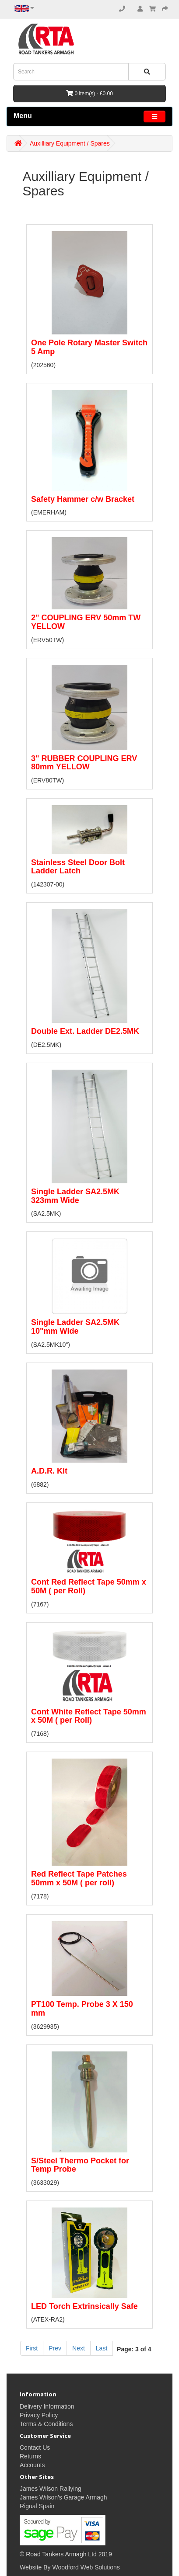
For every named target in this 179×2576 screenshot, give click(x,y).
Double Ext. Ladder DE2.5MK (85, 1031)
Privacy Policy (39, 2415)
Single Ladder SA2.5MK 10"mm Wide (75, 1326)
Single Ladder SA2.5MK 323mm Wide (75, 1196)
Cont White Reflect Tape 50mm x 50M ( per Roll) (88, 1716)
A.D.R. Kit (49, 1471)
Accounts (32, 2464)
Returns (30, 2456)
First (32, 2348)
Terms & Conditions (46, 2423)
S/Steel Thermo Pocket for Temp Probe (80, 2165)
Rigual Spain (37, 2506)
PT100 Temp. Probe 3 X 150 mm (82, 2008)
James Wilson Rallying (50, 2488)
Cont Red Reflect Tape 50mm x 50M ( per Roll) (88, 1586)
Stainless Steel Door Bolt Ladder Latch (78, 867)
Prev (55, 2348)
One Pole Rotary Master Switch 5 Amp (89, 347)
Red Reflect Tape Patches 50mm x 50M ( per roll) (79, 1878)
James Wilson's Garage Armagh (63, 2497)
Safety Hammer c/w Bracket (82, 499)
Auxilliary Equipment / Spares (70, 143)
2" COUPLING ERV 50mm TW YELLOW (85, 622)
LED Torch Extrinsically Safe (84, 2306)
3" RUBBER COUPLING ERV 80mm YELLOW (84, 763)
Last (101, 2348)
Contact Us (35, 2447)
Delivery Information (47, 2406)
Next (78, 2348)
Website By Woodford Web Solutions (70, 2567)
